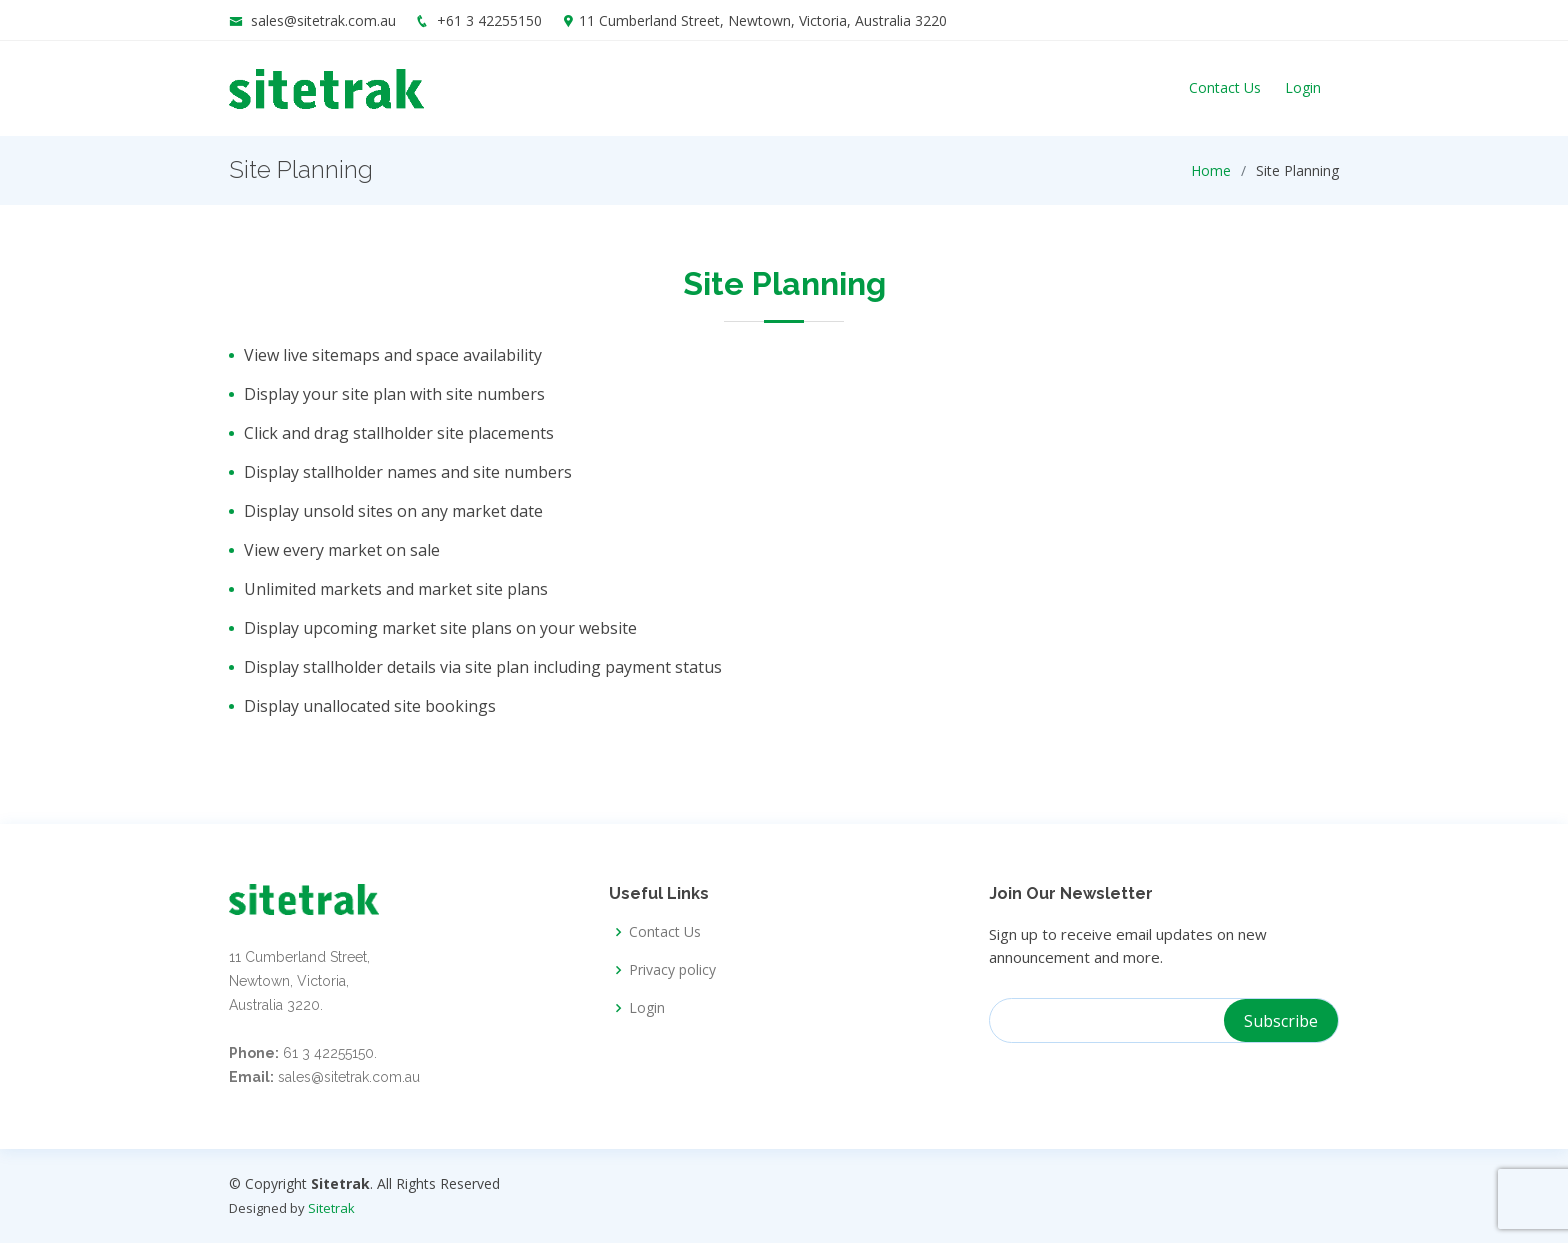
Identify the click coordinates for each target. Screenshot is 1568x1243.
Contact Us (1225, 87)
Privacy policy (672, 970)
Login (1303, 87)
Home (1211, 170)
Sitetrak (331, 1208)
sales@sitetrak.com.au (323, 20)
